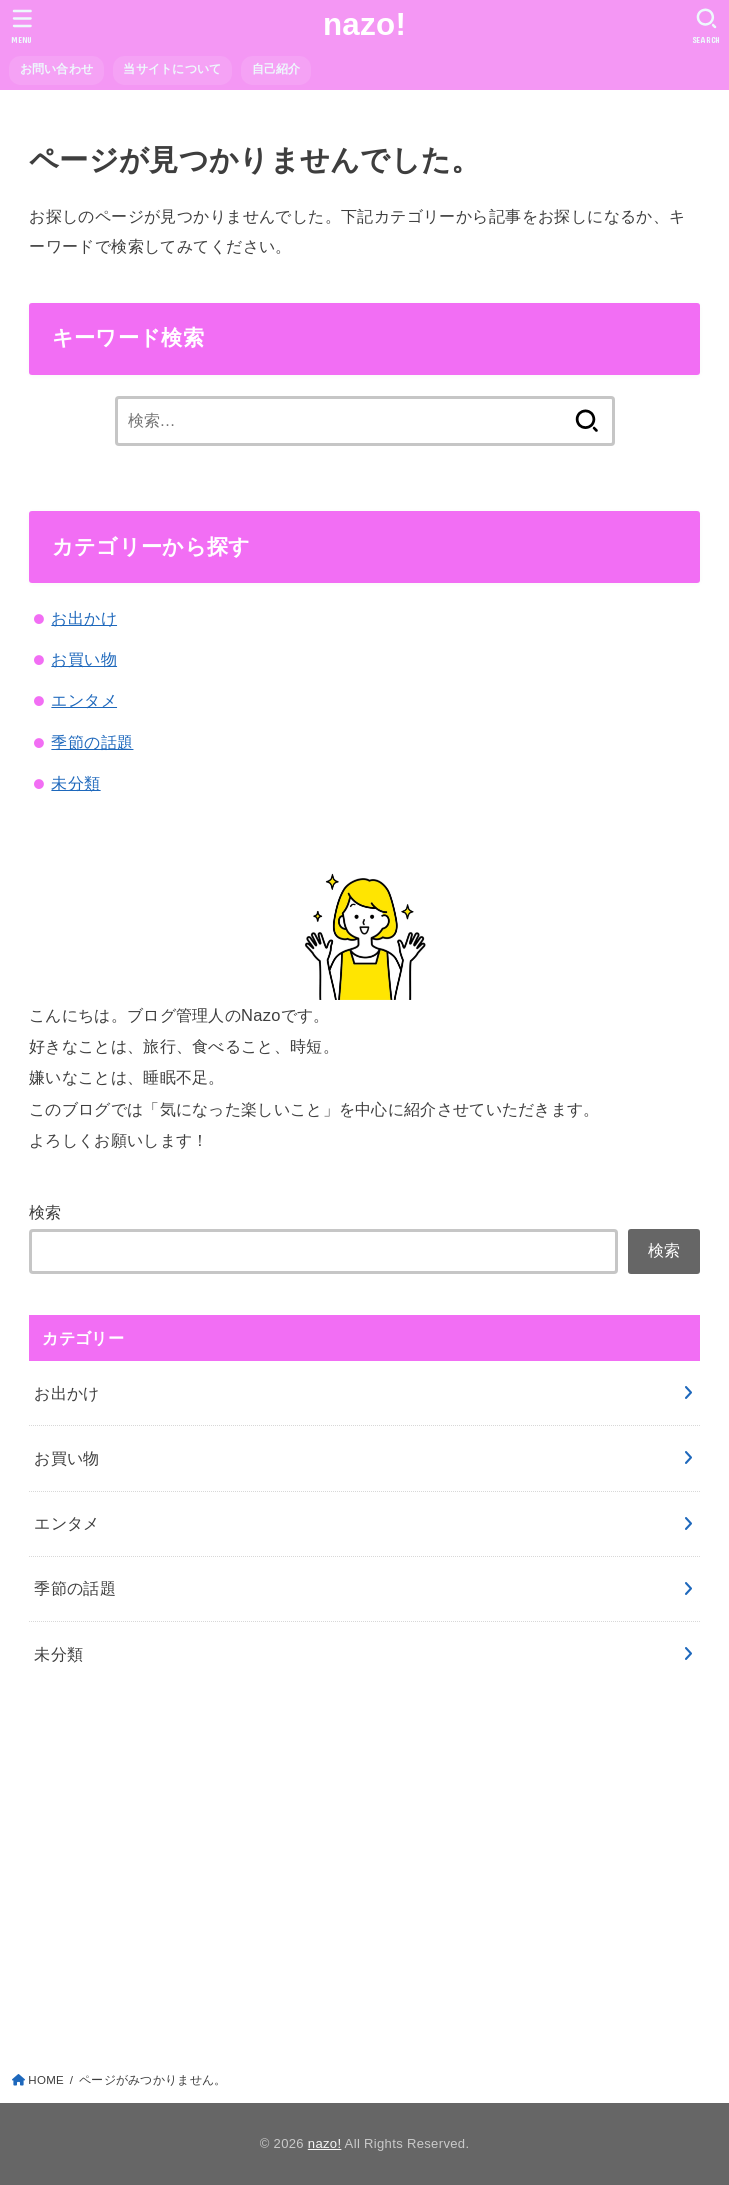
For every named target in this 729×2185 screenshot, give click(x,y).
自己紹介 (276, 69)
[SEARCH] (706, 26)
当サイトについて (172, 69)
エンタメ (84, 700)
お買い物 (84, 659)
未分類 (75, 783)
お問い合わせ (57, 69)
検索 (45, 1212)
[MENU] (22, 26)
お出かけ (84, 618)
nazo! (364, 24)
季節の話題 (92, 742)
